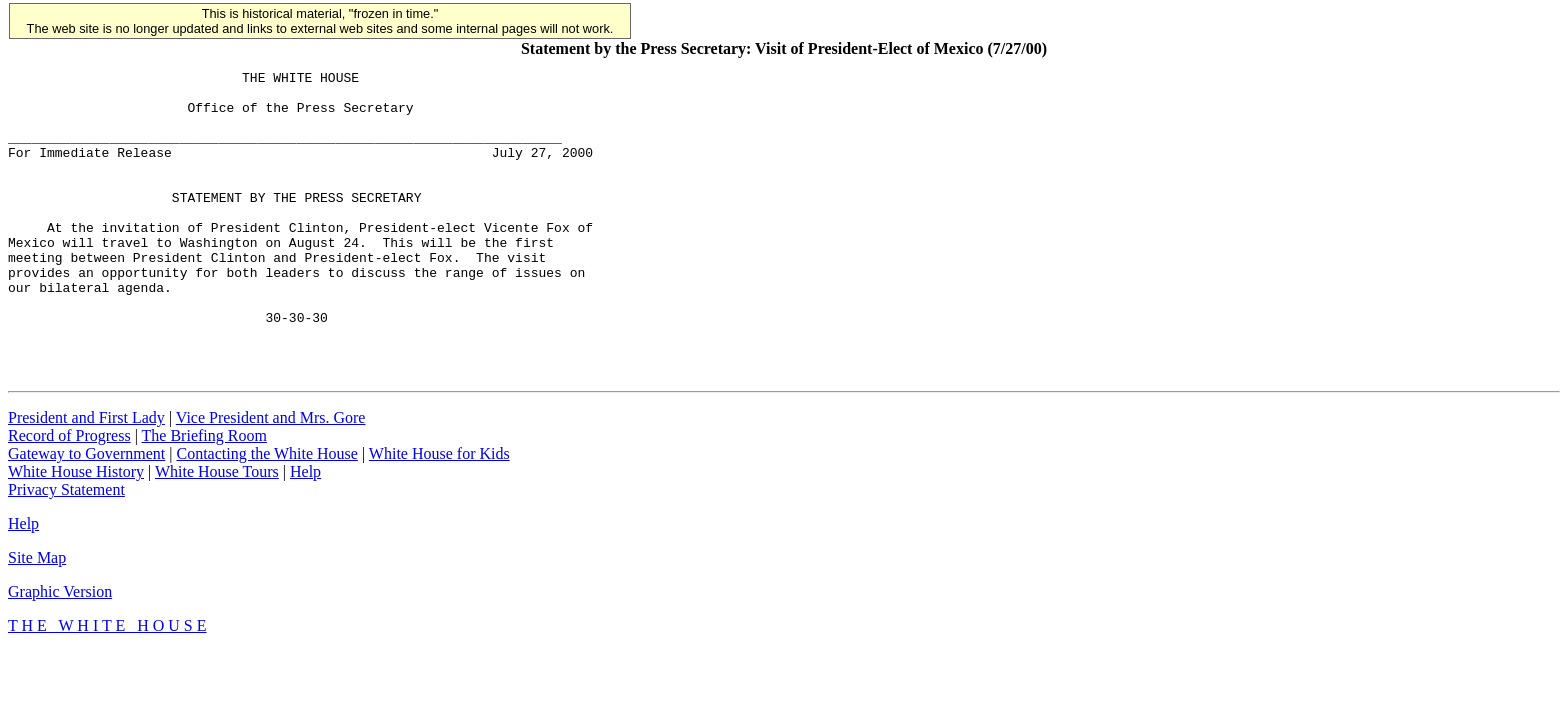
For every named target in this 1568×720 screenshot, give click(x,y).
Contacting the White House (266, 504)
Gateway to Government (86, 504)
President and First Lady (86, 468)
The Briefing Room (204, 486)
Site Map (37, 608)
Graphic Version (60, 642)
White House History (76, 522)
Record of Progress (69, 486)
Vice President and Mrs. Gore (271, 468)
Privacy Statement (66, 540)
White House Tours (217, 522)
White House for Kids (439, 504)
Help (305, 522)
